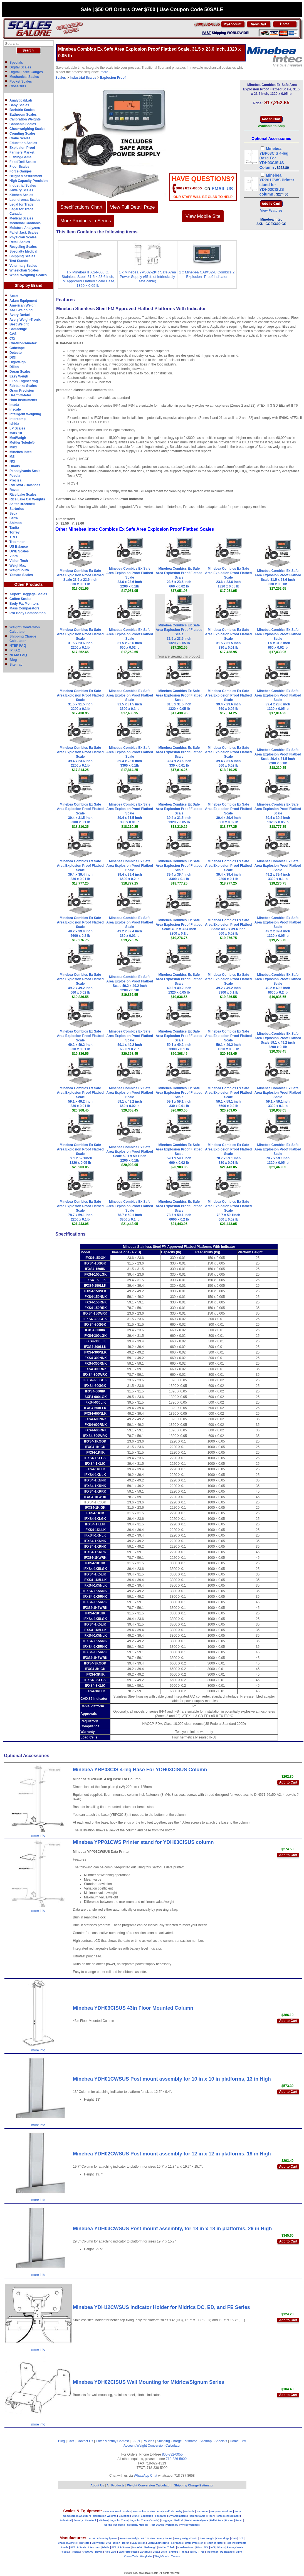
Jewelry (78, 2520)
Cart (71, 2441)
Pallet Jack (216, 2520)
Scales (60, 78)
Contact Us (84, 2441)
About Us (97, 2485)
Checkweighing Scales (27, 129)
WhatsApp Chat (145, 2476)
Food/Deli (160, 2516)
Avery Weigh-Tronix (25, 320)
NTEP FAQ (17, 646)
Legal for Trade (21, 204)
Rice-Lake (111, 2551)
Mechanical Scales (24, 77)
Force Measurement (227, 2516)
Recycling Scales (23, 247)
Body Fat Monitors (24, 604)
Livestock (91, 2520)
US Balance (18, 547)
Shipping (119, 2524)
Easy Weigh (18, 376)
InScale (81, 2547)
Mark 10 (15, 433)
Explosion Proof (22, 148)
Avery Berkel (19, 315)
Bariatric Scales (21, 110)
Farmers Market (21, 152)
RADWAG (87, 2551)
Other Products (28, 584)
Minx (13, 447)
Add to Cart (288, 1782)
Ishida (14, 424)
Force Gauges (20, 171)
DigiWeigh (17, 362)
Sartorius (16, 509)
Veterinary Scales (23, 266)
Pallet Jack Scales (23, 232)
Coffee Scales (20, 599)
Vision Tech (18, 561)
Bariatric (189, 2511)
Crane (135, 2516)
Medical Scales (21, 218)
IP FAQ (14, 650)
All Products (116, 2485)
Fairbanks (177, 2543)
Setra (13, 518)
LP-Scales (124, 2547)
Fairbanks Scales (23, 386)
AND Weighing (21, 310)
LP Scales (17, 428)
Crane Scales (19, 138)
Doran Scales (20, 372)
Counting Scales (22, 133)
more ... (106, 72)
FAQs (136, 2441)
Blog (13, 660)
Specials (16, 63)
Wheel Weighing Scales (28, 275)
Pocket (229, 2520)
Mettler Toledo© (21, 442)
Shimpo (15, 523)
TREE (13, 537)
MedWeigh (17, 438)
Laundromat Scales (24, 200)
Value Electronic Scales (117, 2511)
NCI (12, 461)
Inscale (15, 409)
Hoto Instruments (23, 400)
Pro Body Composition (27, 613)
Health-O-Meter (215, 2543)
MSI (12, 457)
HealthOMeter (20, 395)
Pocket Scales (20, 81)
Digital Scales (20, 67)
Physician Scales (22, 237)
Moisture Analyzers (24, 228)
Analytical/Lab (20, 100)
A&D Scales (148, 2538)
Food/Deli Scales (22, 162)
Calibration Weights (25, 119)
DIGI (12, 357)
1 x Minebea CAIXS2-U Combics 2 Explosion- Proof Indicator (206, 274)
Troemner (17, 542)
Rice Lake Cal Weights (27, 499)
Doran (125, 2543)
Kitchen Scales (21, 195)
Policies (148, 2441)
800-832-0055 (172, 2454)
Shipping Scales (22, 256)
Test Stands (18, 261)
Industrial (66, 2520)
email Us (222, 188)
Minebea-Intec (185, 2547)
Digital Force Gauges (26, 72)
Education (147, 2516)
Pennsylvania (235, 2547)
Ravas (14, 490)
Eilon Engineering (23, 381)
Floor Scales (19, 167)
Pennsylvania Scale (24, 471)
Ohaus (14, 466)
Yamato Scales (21, 575)
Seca (13, 513)
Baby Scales (19, 105)
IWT (72, 2547)
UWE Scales (19, 551)
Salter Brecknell (22, 504)
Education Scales (23, 143)
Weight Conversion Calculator (159, 2445)
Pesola (14, 476)
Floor (210, 2516)
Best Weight (19, 324)
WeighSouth (19, 570)
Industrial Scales (22, 185)
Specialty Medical (23, 251)
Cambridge (18, 329)
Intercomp (17, 419)
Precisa (15, 480)
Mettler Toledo (167, 2547)
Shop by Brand (29, 285)
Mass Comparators (24, 608)
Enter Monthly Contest (112, 2441)
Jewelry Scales (21, 190)
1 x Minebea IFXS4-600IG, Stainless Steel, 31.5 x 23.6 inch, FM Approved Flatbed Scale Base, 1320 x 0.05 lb (87, 279)
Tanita (14, 528)
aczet (91, 2538)
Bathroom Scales (23, 115)
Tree (201, 2551)
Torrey (14, 532)
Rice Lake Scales (22, 495)
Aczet (13, 296)
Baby (179, 2511)
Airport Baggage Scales (28, 594)
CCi (12, 338)
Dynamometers (178, 2516)
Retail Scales (19, 242)
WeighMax (17, 565)
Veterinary (172, 2524)
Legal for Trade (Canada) (144, 2520)
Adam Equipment (23, 301)
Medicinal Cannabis (25, 223)
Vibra (13, 556)
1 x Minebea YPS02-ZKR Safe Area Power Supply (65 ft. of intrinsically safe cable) (147, 276)
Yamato (175, 2556)
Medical (178, 2520)
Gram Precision (21, 390)
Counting (124, 2516)
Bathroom (203, 2511)
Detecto (15, 353)
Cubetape (17, 348)
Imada (14, 405)
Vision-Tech (131, 2556)
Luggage (166, 2520)
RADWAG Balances (24, 485)
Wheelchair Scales (24, 270)
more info (38, 1835)
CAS (12, 334)
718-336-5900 (176, 2459)
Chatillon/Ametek (23, 343)
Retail (239, 2520)
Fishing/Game (20, 157)
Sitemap (16, 664)
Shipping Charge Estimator (177, 2441)
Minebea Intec (20, 452)
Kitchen (103, 2520)
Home (234, 2441)
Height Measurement (25, 176)
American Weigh (22, 305)
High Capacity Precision (28, 181)
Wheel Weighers (190, 2524)
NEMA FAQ (18, 655)
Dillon (14, 367)
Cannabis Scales (22, 124)
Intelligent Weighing (25, 414)
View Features (271, 211)
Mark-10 (137, 2547)
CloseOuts (17, 86)
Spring (108, 2524)
